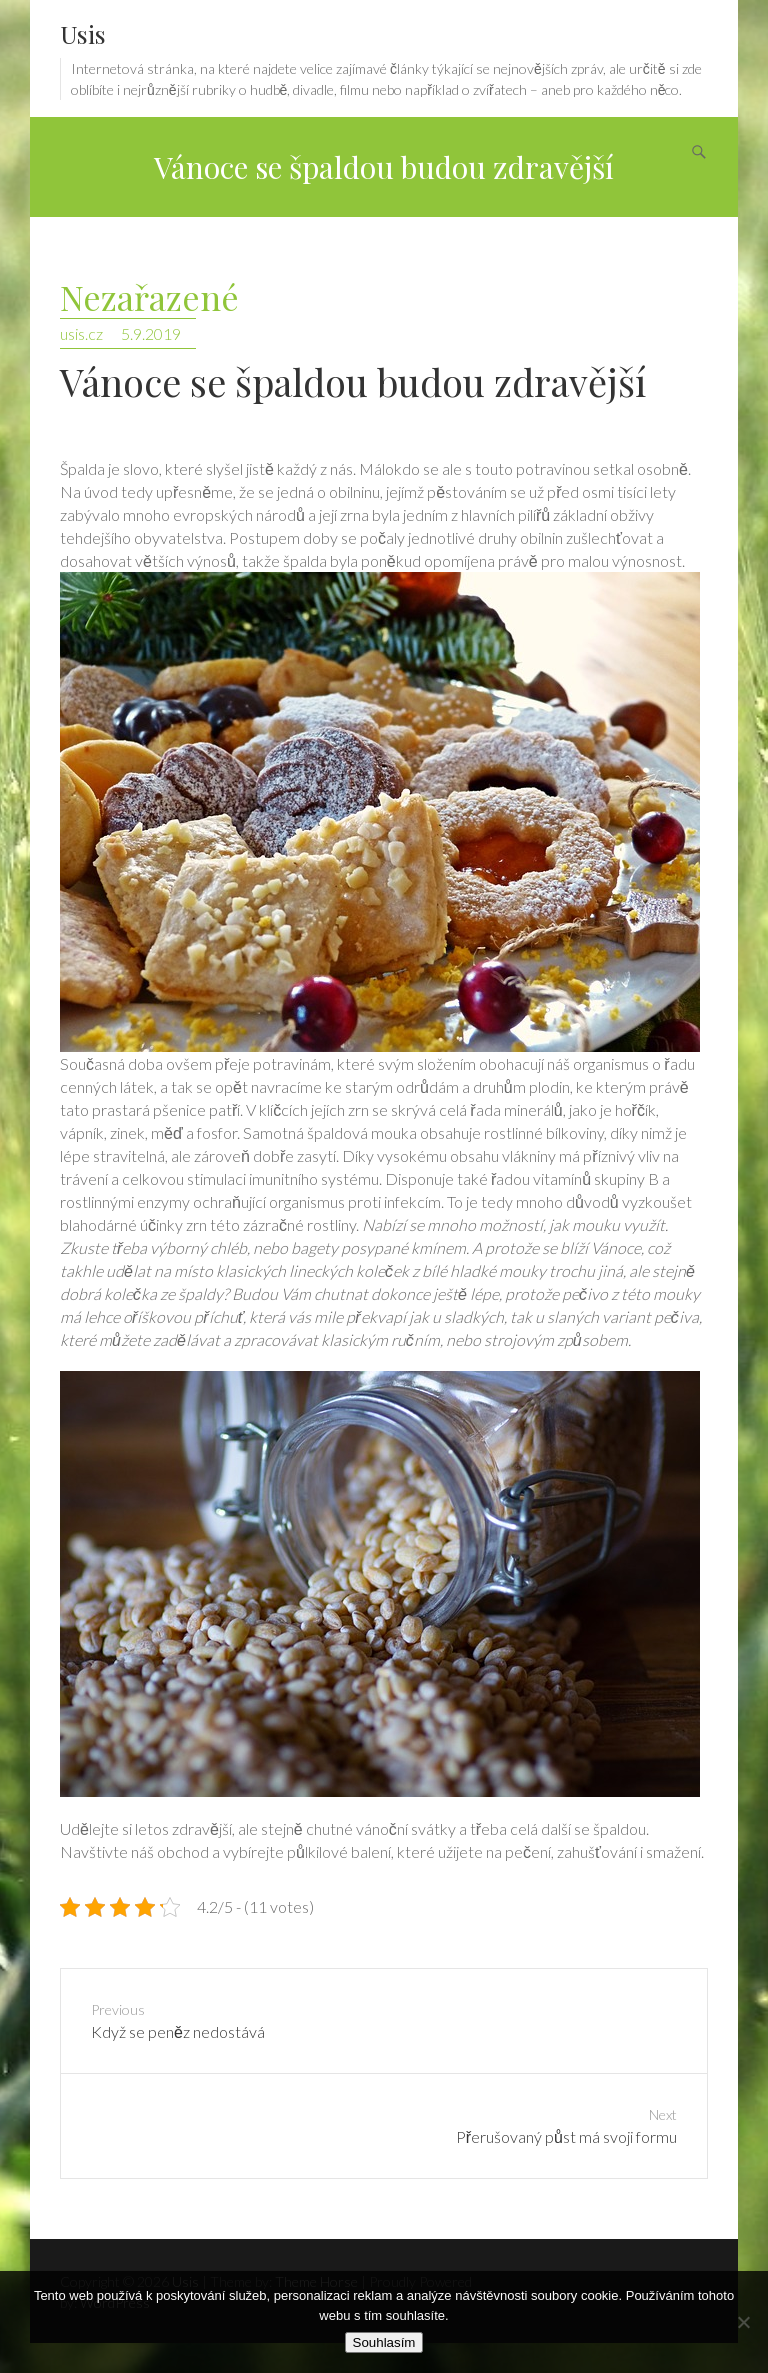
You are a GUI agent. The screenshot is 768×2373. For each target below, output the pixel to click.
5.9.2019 (151, 333)
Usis (83, 33)
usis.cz (81, 333)
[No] (743, 2322)
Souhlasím (384, 2342)
